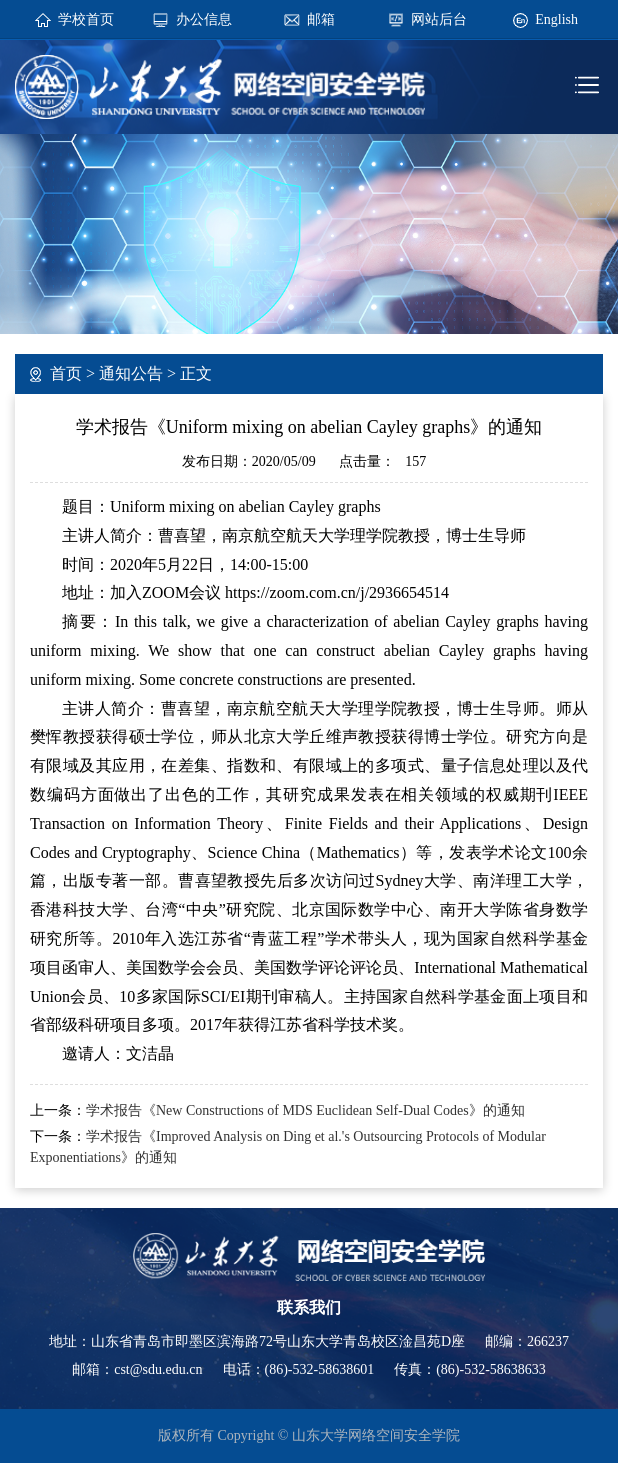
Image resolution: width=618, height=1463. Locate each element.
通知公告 (131, 373)
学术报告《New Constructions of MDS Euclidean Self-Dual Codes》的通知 (305, 1110)
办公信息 (204, 19)
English (556, 19)
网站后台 (439, 19)
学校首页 (86, 19)
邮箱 (321, 19)
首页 (66, 373)
